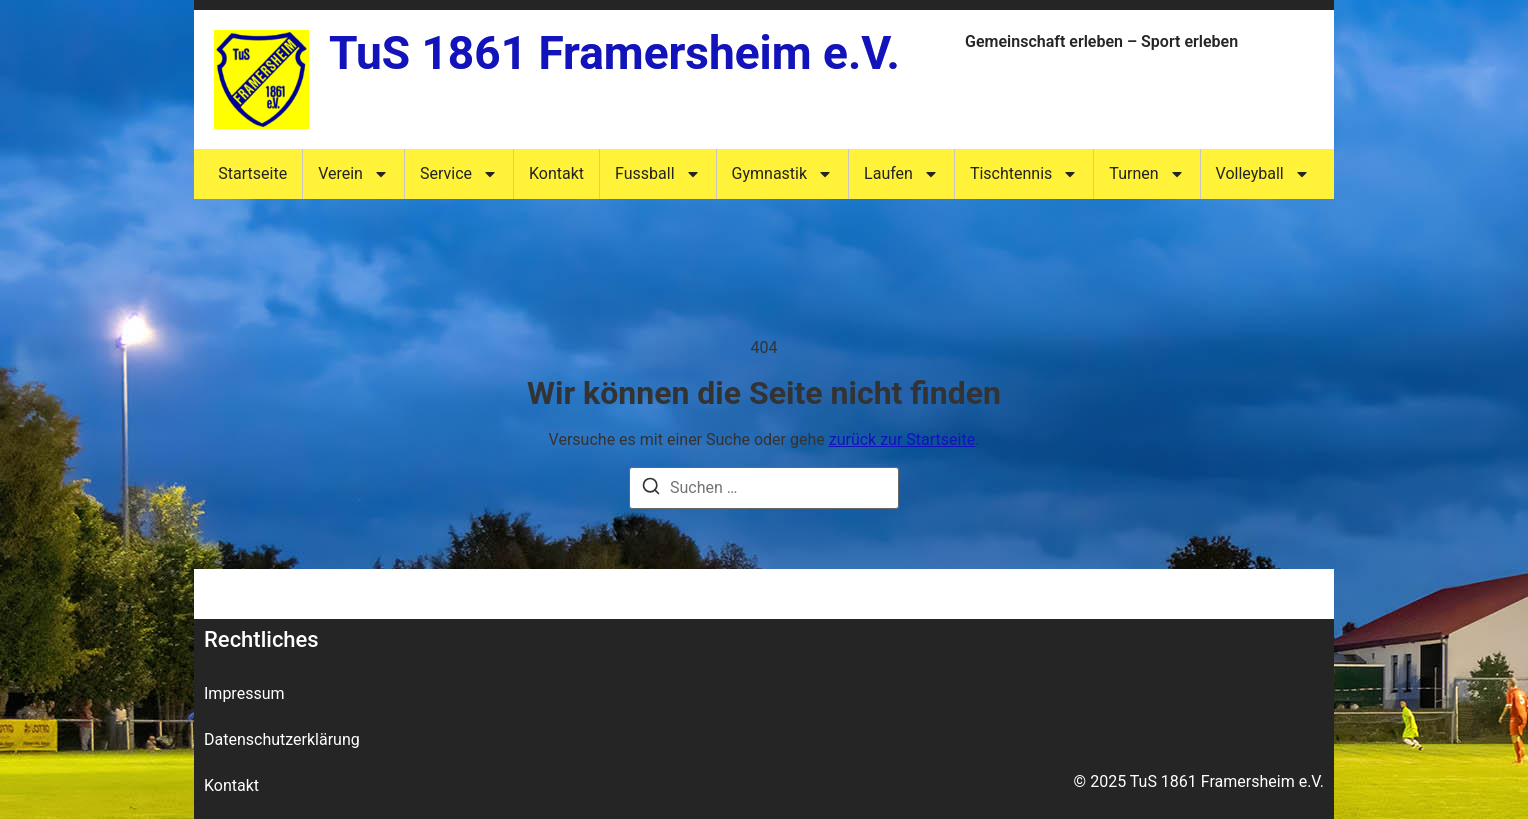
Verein (353, 174)
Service (459, 174)
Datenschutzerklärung (282, 739)
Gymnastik (783, 174)
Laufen (901, 174)
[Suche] (651, 489)
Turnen (1146, 174)
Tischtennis (1024, 174)
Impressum (244, 693)
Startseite (252, 173)
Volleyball (1263, 174)
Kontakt (556, 173)
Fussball (657, 174)
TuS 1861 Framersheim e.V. (614, 53)
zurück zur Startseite (902, 439)
